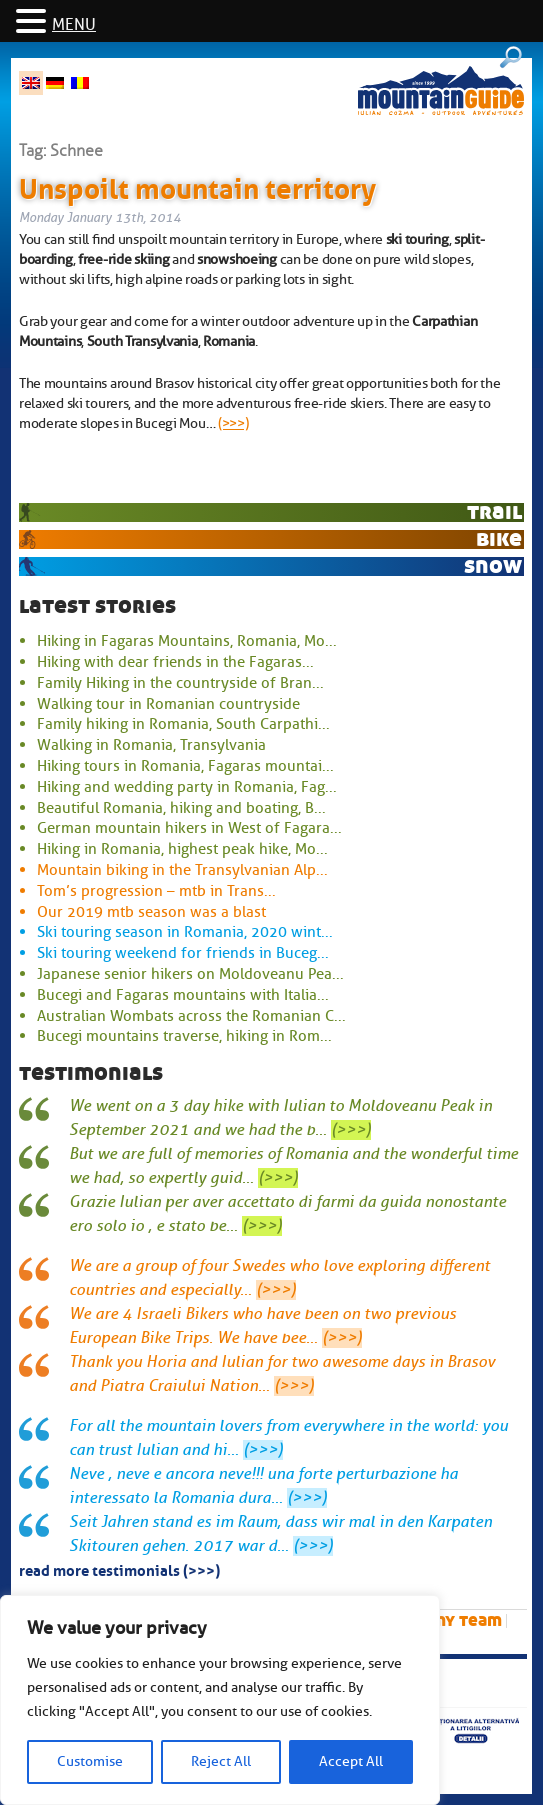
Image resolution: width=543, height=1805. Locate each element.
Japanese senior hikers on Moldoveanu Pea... (190, 974)
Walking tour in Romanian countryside (168, 704)
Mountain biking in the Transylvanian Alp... (182, 870)
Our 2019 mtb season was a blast (151, 912)
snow (493, 565)
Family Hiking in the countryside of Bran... (180, 683)
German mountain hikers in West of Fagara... (189, 828)
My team (466, 1620)
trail (494, 511)
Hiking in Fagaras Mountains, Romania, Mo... (187, 641)
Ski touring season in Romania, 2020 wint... (185, 932)
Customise (90, 1761)
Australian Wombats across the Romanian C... (191, 1016)
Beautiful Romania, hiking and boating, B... (181, 808)
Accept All (351, 1761)
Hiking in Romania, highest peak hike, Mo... (182, 849)
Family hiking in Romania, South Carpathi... (183, 724)
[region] (220, 1700)
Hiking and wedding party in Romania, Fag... (187, 787)
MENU (74, 25)
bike (499, 538)
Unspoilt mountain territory (197, 185)
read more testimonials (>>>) (119, 1569)
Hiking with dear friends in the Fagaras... (175, 662)
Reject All (221, 1761)
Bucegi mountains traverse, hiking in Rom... (184, 1036)
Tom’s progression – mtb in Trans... (156, 891)
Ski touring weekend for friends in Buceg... (183, 953)
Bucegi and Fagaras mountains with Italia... (183, 995)
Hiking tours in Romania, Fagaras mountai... (185, 766)
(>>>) (233, 423)
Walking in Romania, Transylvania (151, 745)
